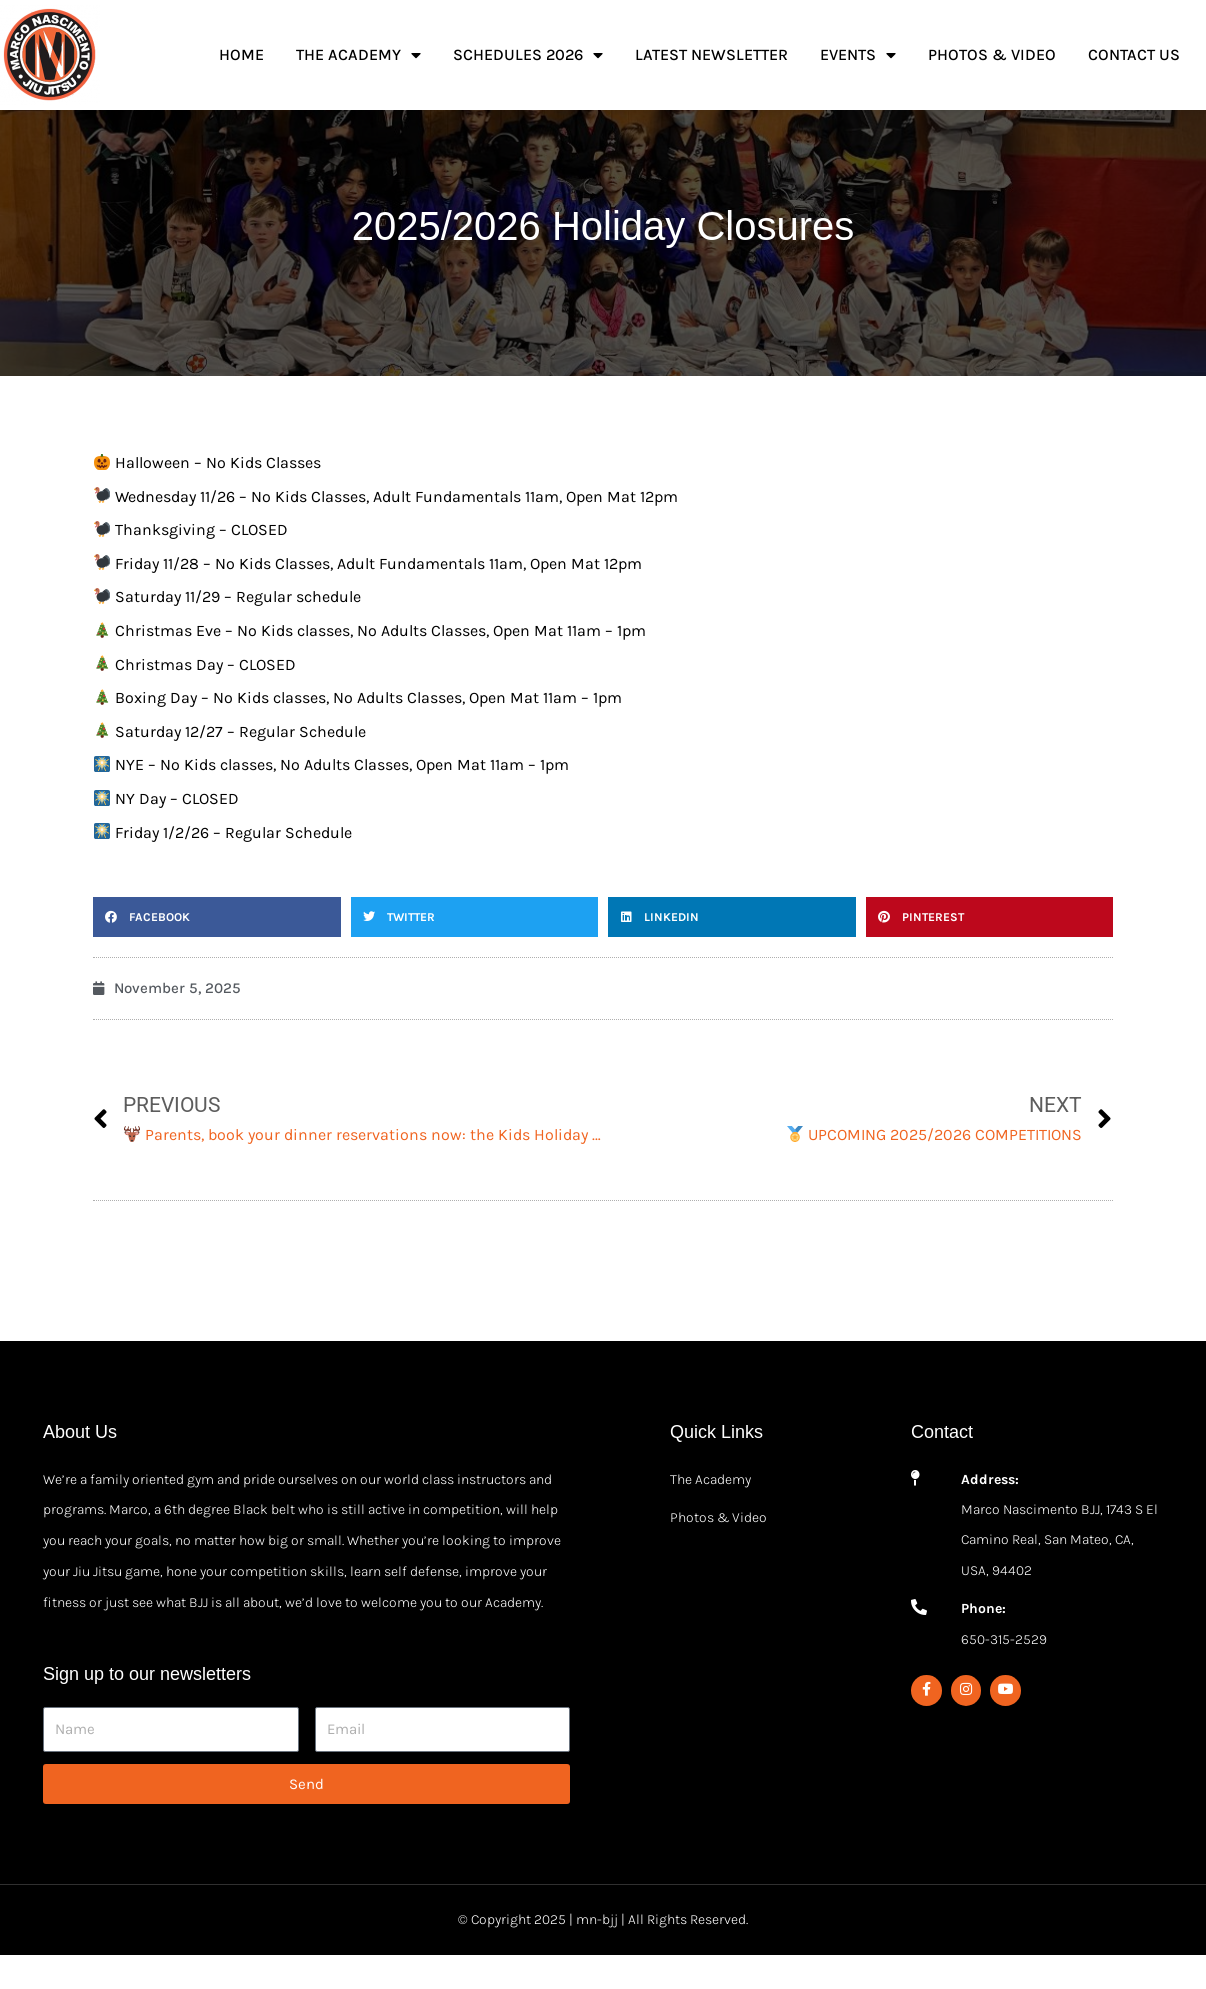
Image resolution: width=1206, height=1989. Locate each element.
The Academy (358, 55)
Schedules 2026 (528, 55)
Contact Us (1134, 54)
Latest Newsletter (711, 54)
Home (241, 54)
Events (858, 55)
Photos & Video (992, 54)
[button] (217, 951)
